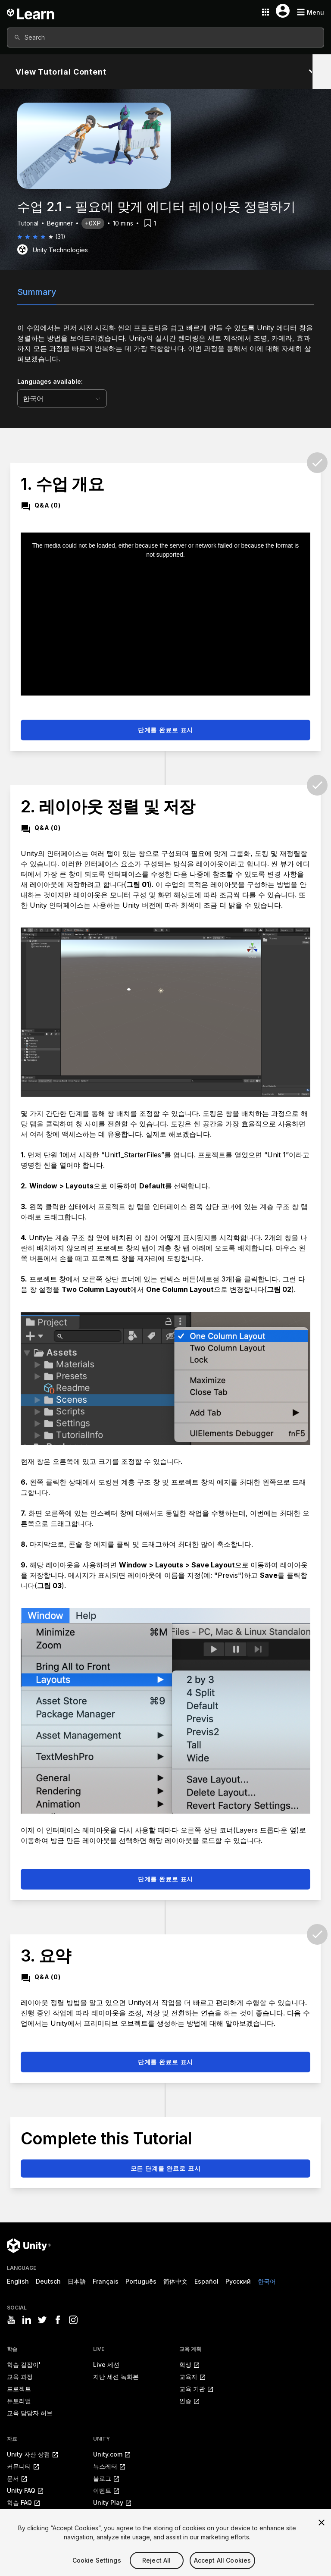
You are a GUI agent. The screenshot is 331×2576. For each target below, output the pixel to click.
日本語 (77, 2281)
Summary (36, 292)
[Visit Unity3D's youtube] (11, 2320)
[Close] (321, 2533)
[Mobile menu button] (310, 12)
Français (106, 2281)
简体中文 (175, 2281)
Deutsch (48, 2281)
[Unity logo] (28, 2245)
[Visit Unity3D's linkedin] (26, 2320)
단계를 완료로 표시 (165, 729)
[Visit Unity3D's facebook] (57, 2320)
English (18, 2281)
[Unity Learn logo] (31, 12)
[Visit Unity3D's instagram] (73, 2320)
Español (206, 2281)
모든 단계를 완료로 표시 (166, 2168)
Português (140, 2281)
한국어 (267, 2281)
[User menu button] (283, 11)
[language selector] (62, 398)
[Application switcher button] (265, 12)
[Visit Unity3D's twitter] (42, 2320)
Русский (238, 2281)
